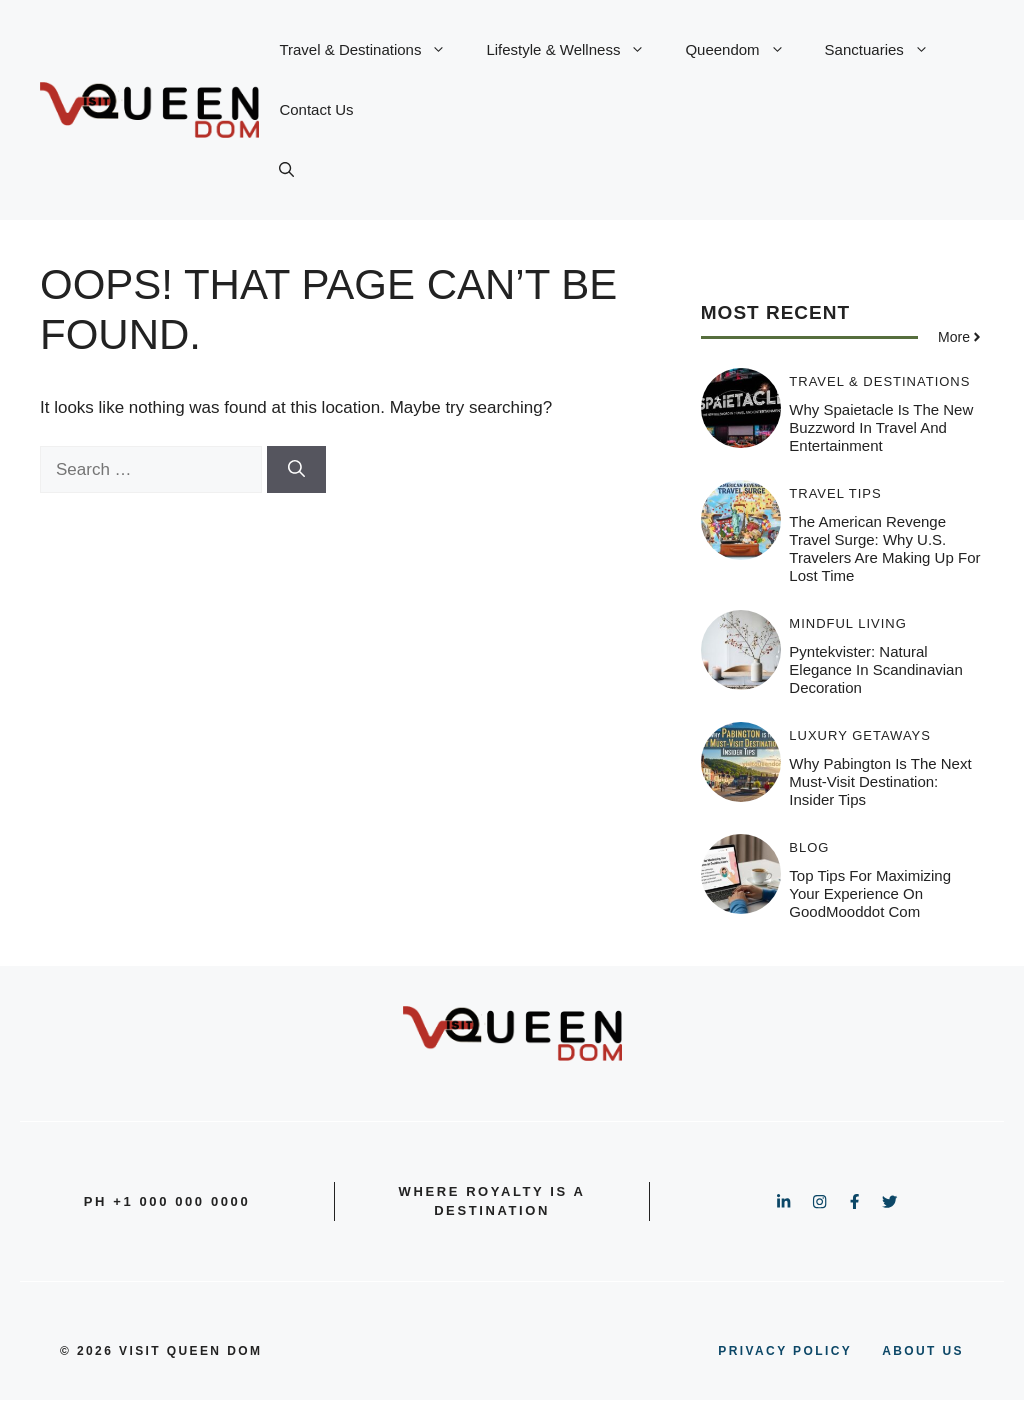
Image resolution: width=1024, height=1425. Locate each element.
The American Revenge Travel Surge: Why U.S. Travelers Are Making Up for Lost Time (884, 548)
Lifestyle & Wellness (575, 50)
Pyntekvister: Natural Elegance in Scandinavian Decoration (875, 669)
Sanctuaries (887, 50)
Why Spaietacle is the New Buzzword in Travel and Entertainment (881, 427)
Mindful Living (848, 623)
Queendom (744, 50)
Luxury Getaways (860, 735)
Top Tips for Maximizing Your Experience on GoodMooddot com (870, 893)
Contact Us (316, 109)
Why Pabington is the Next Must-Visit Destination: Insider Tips (880, 781)
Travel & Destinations (372, 50)
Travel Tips (835, 493)
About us (923, 1351)
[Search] (296, 470)
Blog (809, 847)
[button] (286, 170)
